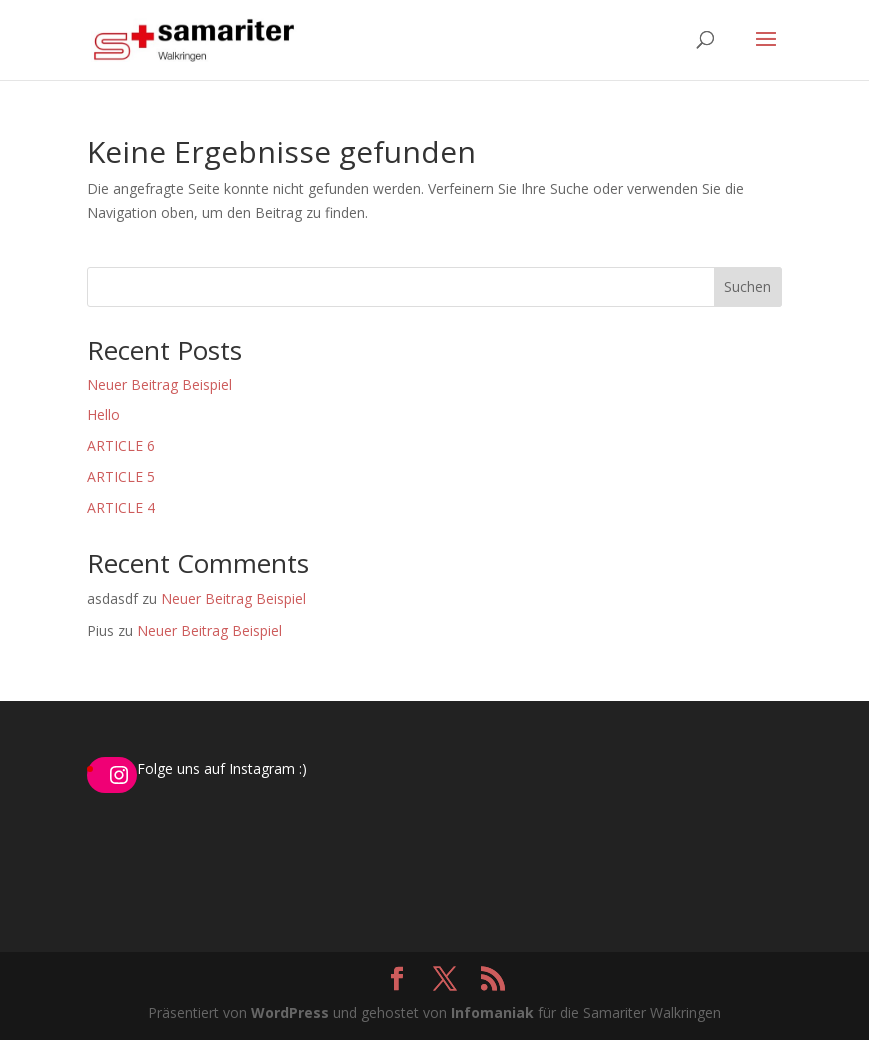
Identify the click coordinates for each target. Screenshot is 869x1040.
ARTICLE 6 (121, 445)
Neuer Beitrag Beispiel (159, 384)
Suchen (747, 286)
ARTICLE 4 (121, 507)
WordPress (290, 1012)
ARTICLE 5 (121, 476)
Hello (103, 414)
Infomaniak (492, 1012)
